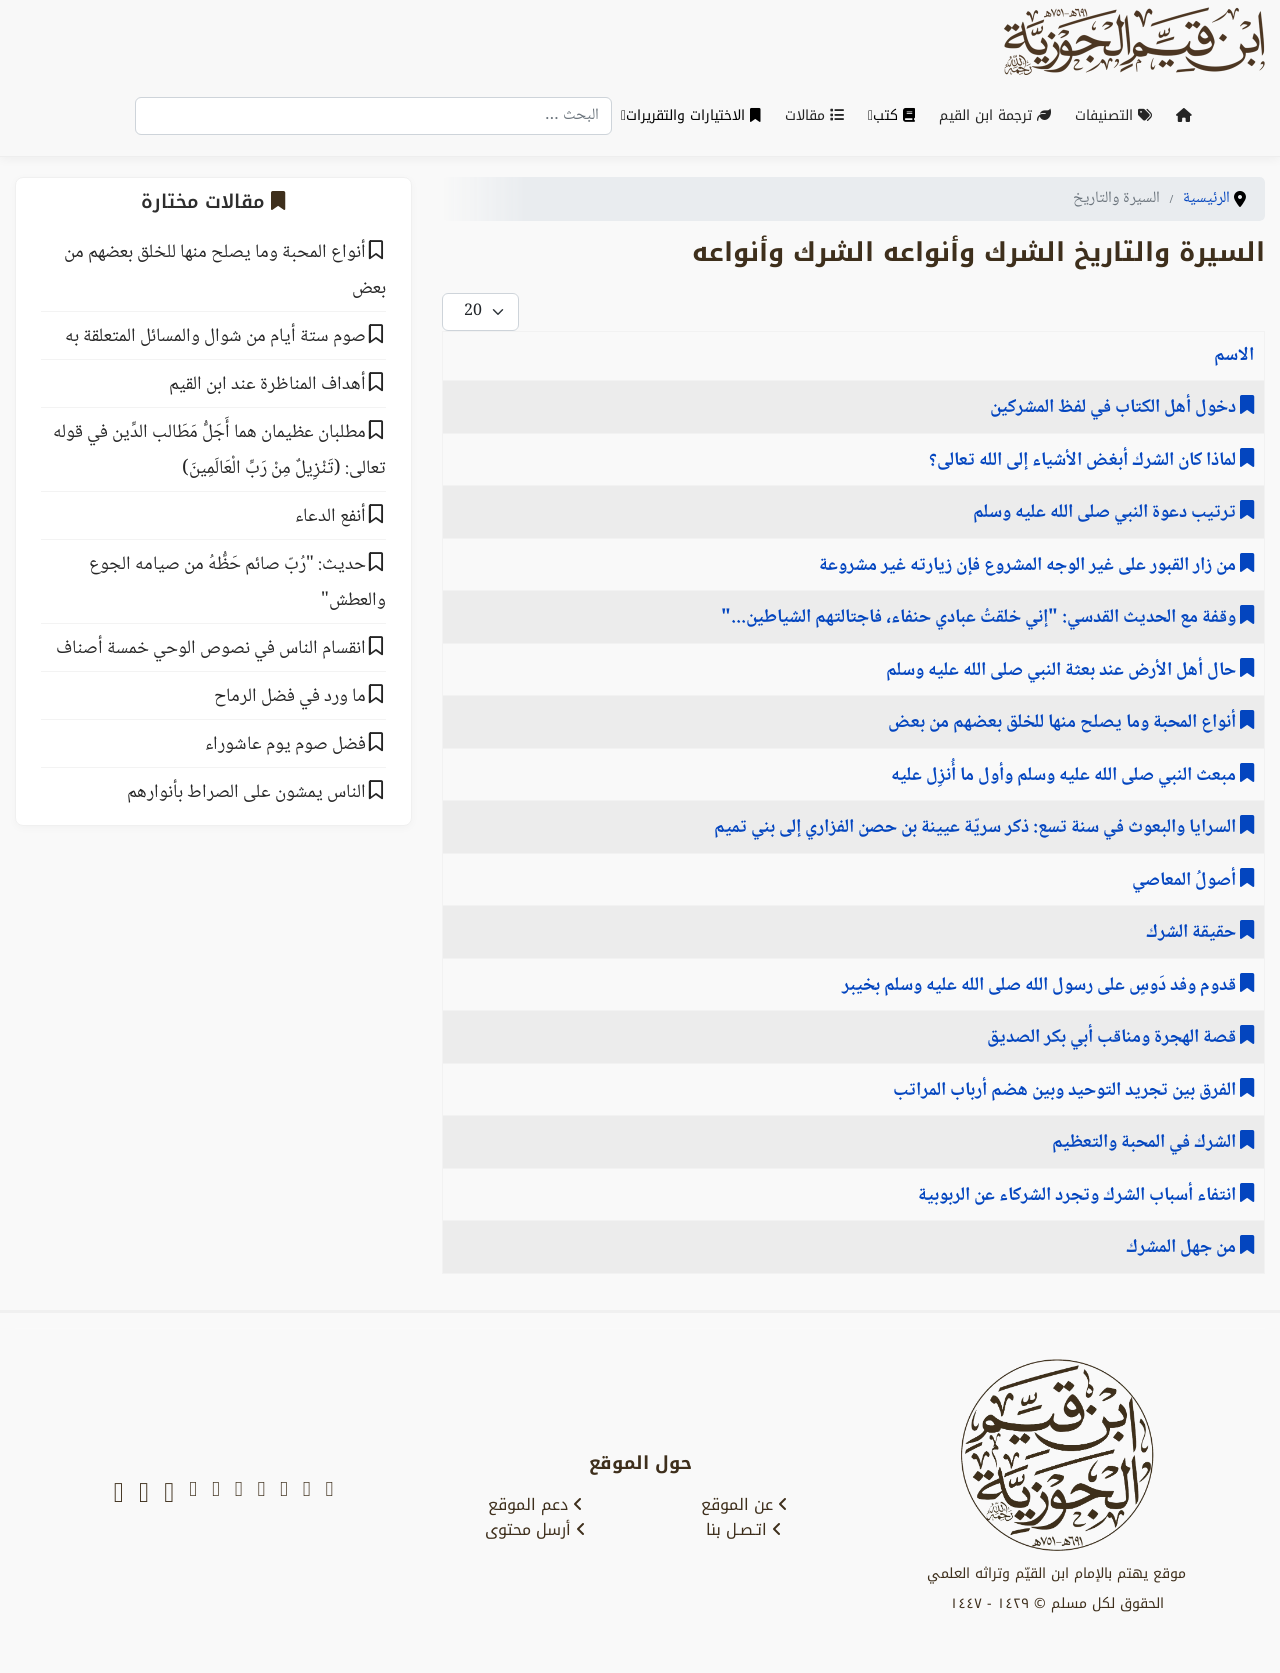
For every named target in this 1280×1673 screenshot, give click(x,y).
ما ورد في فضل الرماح (290, 697)
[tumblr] (193, 1493)
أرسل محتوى (535, 1530)
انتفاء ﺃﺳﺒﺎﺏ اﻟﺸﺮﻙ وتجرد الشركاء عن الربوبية (1079, 1196)
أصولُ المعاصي (1186, 881)
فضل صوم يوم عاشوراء (285, 745)
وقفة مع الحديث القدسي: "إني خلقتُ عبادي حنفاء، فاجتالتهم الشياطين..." (980, 618)
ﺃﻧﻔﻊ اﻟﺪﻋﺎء (330, 517)
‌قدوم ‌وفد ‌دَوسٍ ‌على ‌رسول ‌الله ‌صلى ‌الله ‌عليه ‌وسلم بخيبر (1041, 986)
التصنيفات (1117, 115)
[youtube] (284, 1493)
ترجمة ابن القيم (999, 115)
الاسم (1234, 356)
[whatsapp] (119, 1493)
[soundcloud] (144, 1493)
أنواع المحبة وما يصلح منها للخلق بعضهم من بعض (1064, 723)
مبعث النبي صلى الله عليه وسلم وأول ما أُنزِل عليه (1065, 776)
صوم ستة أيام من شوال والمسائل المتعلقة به (215, 337)
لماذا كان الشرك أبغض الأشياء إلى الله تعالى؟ (1084, 461)
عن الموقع (744, 1505)
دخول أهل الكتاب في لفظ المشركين (1115, 408)
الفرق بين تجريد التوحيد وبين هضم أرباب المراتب (1066, 1091)
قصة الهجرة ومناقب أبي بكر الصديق (1113, 1038)
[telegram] (239, 1493)
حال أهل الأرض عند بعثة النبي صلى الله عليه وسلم (1063, 671)
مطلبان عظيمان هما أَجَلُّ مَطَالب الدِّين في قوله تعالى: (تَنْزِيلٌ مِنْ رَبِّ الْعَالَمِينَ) (219, 451)
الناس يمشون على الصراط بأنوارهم (246, 793)
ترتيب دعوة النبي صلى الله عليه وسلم (1106, 513)
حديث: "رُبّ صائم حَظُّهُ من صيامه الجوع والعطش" (237, 583)
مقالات (818, 115)
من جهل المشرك (1183, 1248)
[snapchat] (329, 1493)
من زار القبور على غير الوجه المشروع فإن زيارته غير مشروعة (1029, 566)
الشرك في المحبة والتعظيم (1146, 1143)
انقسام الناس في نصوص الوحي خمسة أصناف (211, 649)
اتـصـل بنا (744, 1530)
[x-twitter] (307, 1493)
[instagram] (216, 1493)
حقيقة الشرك (1193, 933)
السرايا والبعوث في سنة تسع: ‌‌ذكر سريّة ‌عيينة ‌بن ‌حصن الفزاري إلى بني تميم (977, 828)
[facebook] (261, 1493)
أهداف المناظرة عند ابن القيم (267, 385)
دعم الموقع (535, 1505)
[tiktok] (169, 1493)
